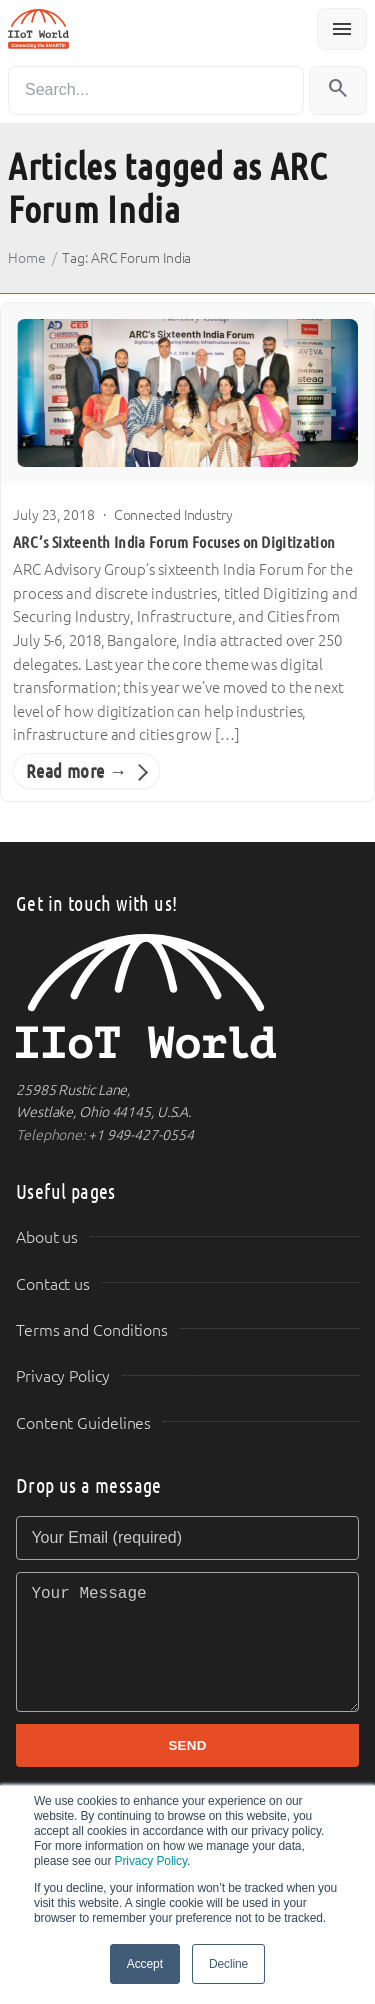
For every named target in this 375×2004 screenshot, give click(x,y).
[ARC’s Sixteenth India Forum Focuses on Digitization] (187, 393)
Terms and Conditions (92, 1330)
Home (27, 258)
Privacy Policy (151, 1861)
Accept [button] (145, 1964)
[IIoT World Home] (187, 996)
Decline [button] (228, 1964)
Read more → (76, 771)
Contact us (53, 1284)
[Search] (156, 90)
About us (47, 1237)
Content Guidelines (83, 1423)
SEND (187, 1745)
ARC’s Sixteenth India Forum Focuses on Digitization (174, 542)
